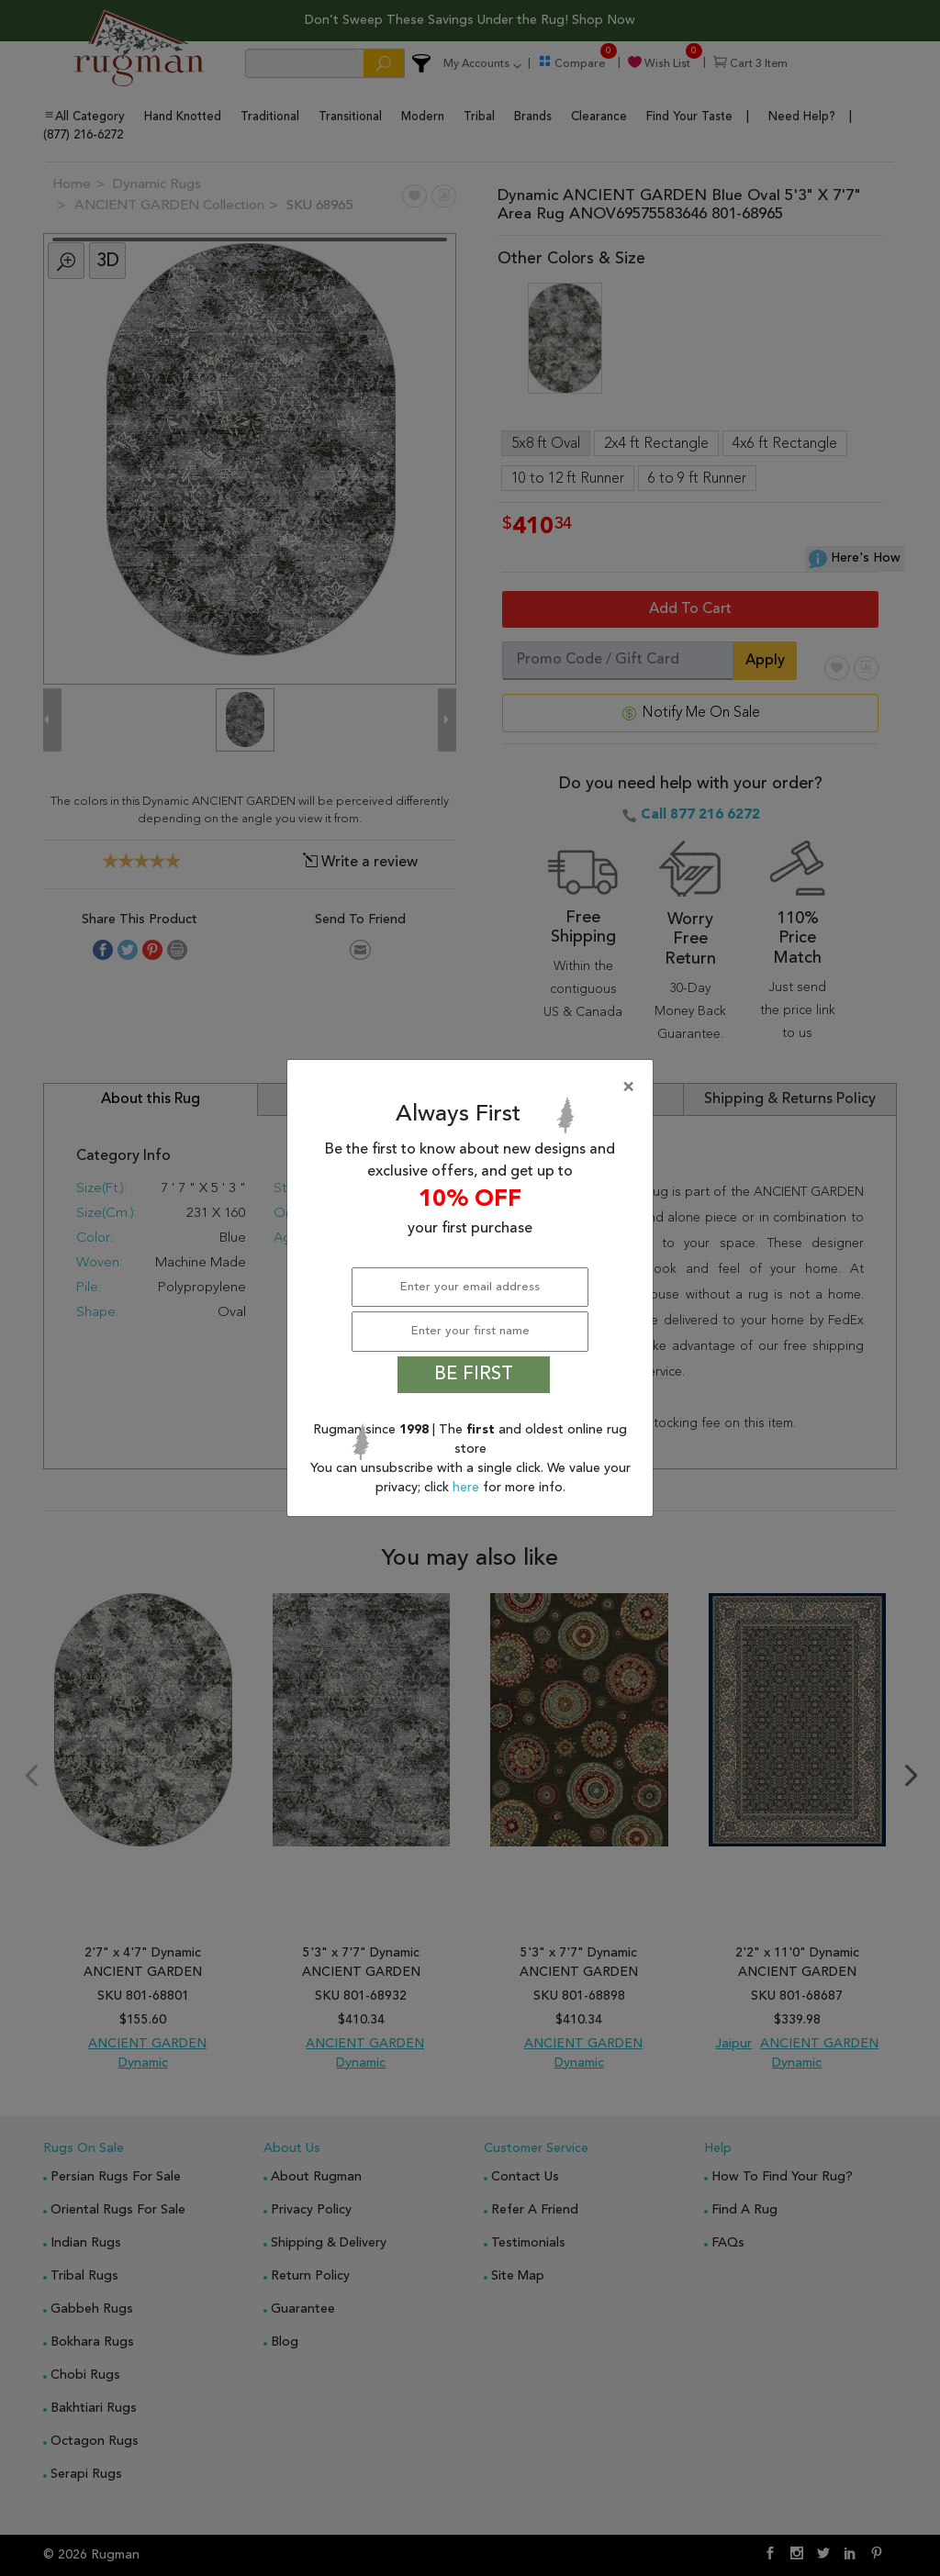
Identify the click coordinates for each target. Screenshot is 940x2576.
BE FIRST (473, 1375)
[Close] (473, 1087)
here (468, 1487)
